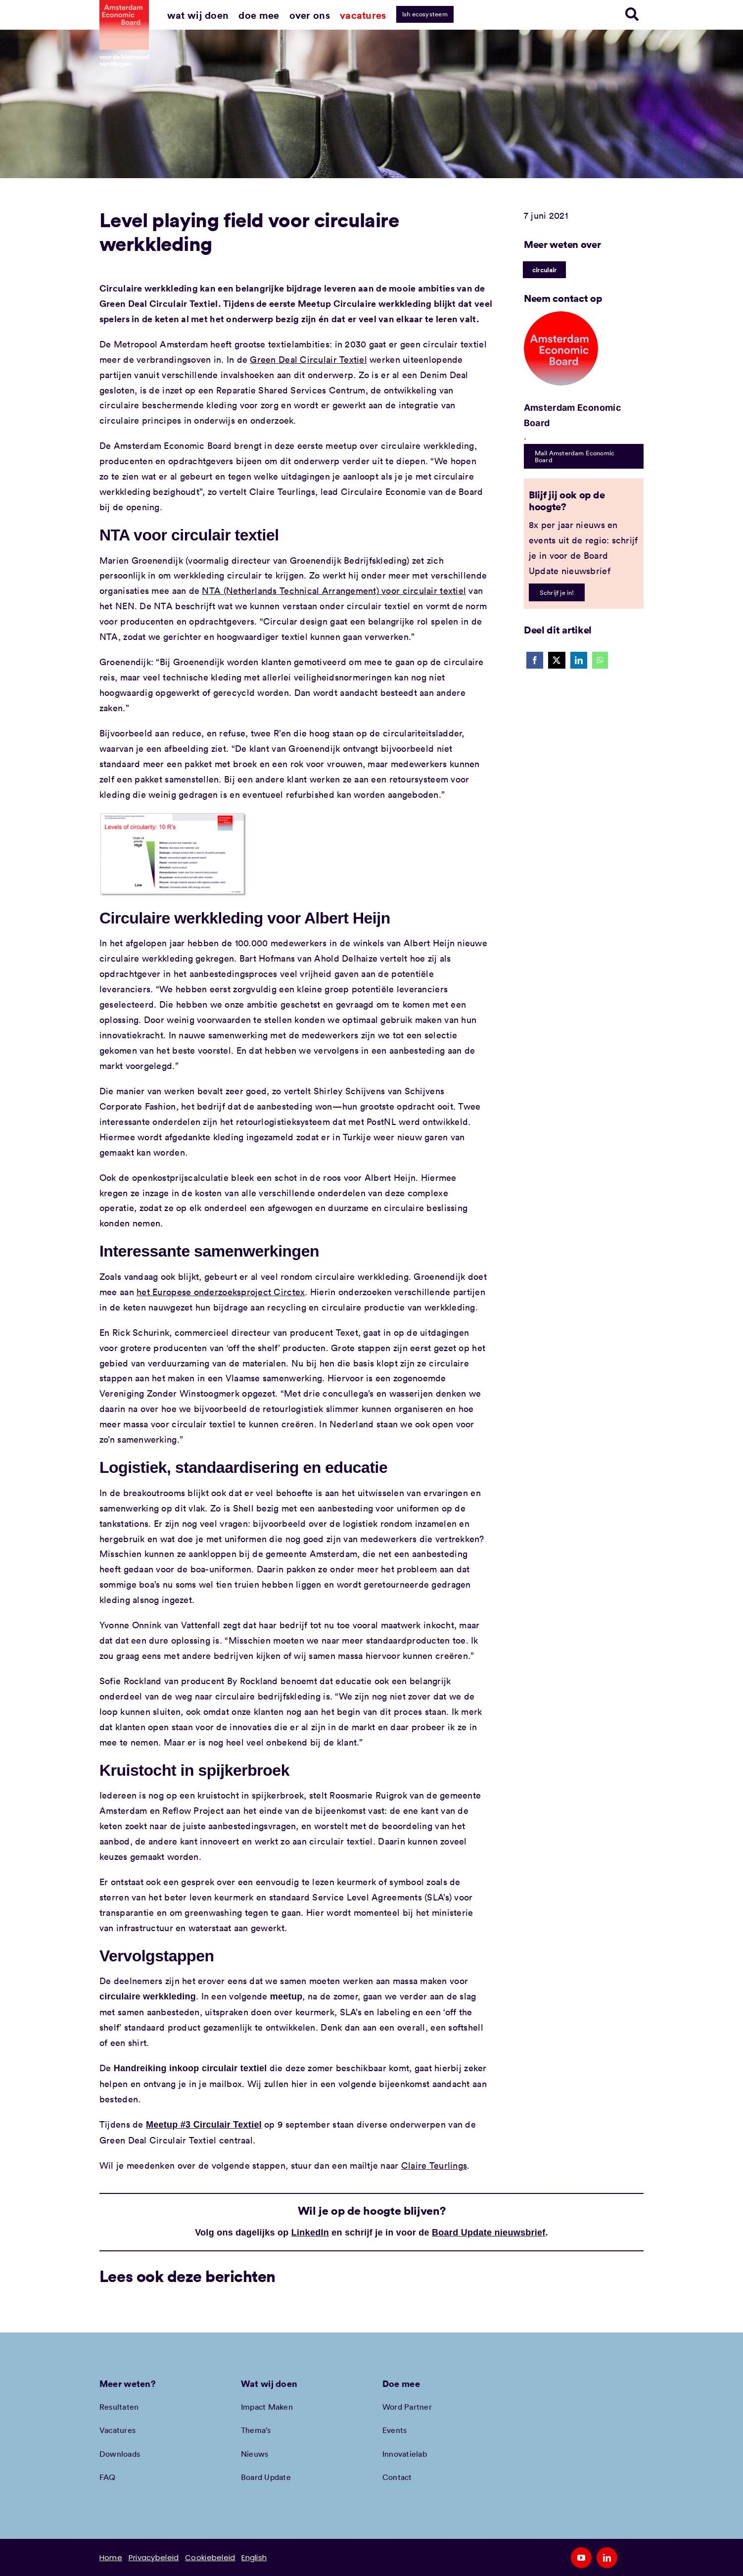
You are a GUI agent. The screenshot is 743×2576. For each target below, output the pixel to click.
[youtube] (581, 2557)
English (254, 2557)
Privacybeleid (154, 2557)
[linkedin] (607, 2557)
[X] (556, 660)
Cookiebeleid (210, 2557)
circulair (544, 269)
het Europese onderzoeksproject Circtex (221, 1292)
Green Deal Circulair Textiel (308, 359)
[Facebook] (535, 660)
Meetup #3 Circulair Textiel (204, 2125)
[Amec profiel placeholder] (561, 316)
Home (110, 2557)
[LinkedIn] (579, 660)
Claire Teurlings (434, 2165)
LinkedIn (310, 2232)
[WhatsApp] (600, 660)
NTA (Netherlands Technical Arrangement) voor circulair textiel (334, 590)
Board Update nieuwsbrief (489, 2232)
